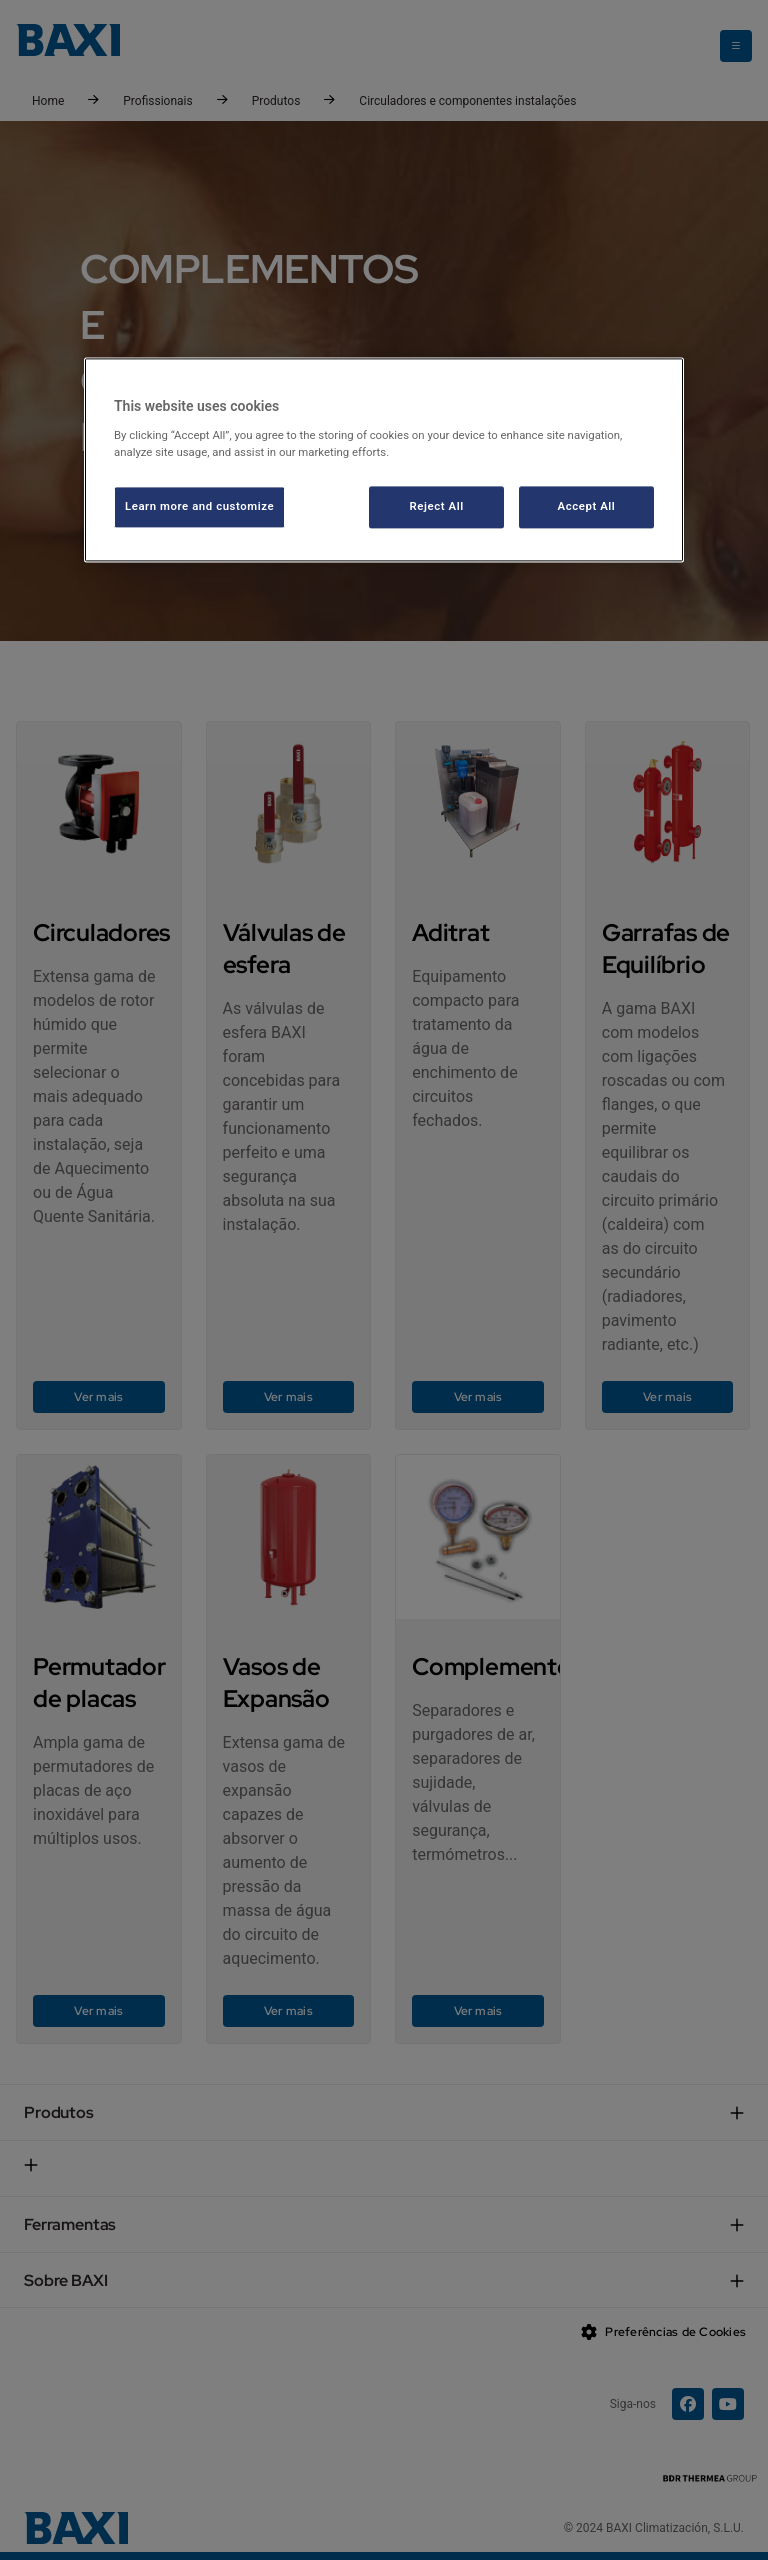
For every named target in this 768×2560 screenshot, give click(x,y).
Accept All (587, 506)
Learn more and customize (199, 506)
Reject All (437, 506)
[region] (384, 459)
